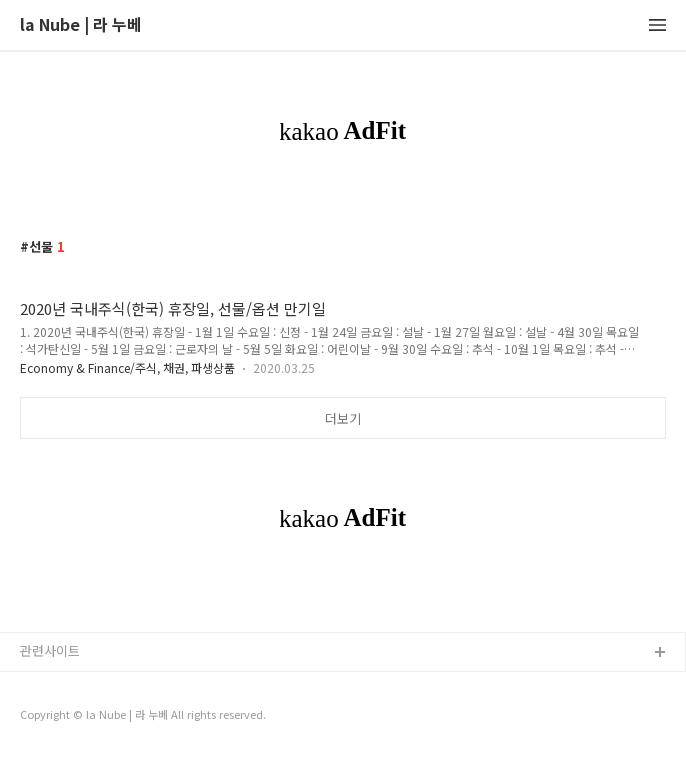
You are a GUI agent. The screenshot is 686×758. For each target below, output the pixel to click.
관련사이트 (50, 650)
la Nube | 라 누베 (81, 25)
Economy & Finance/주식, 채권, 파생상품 (127, 367)
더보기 (343, 418)
